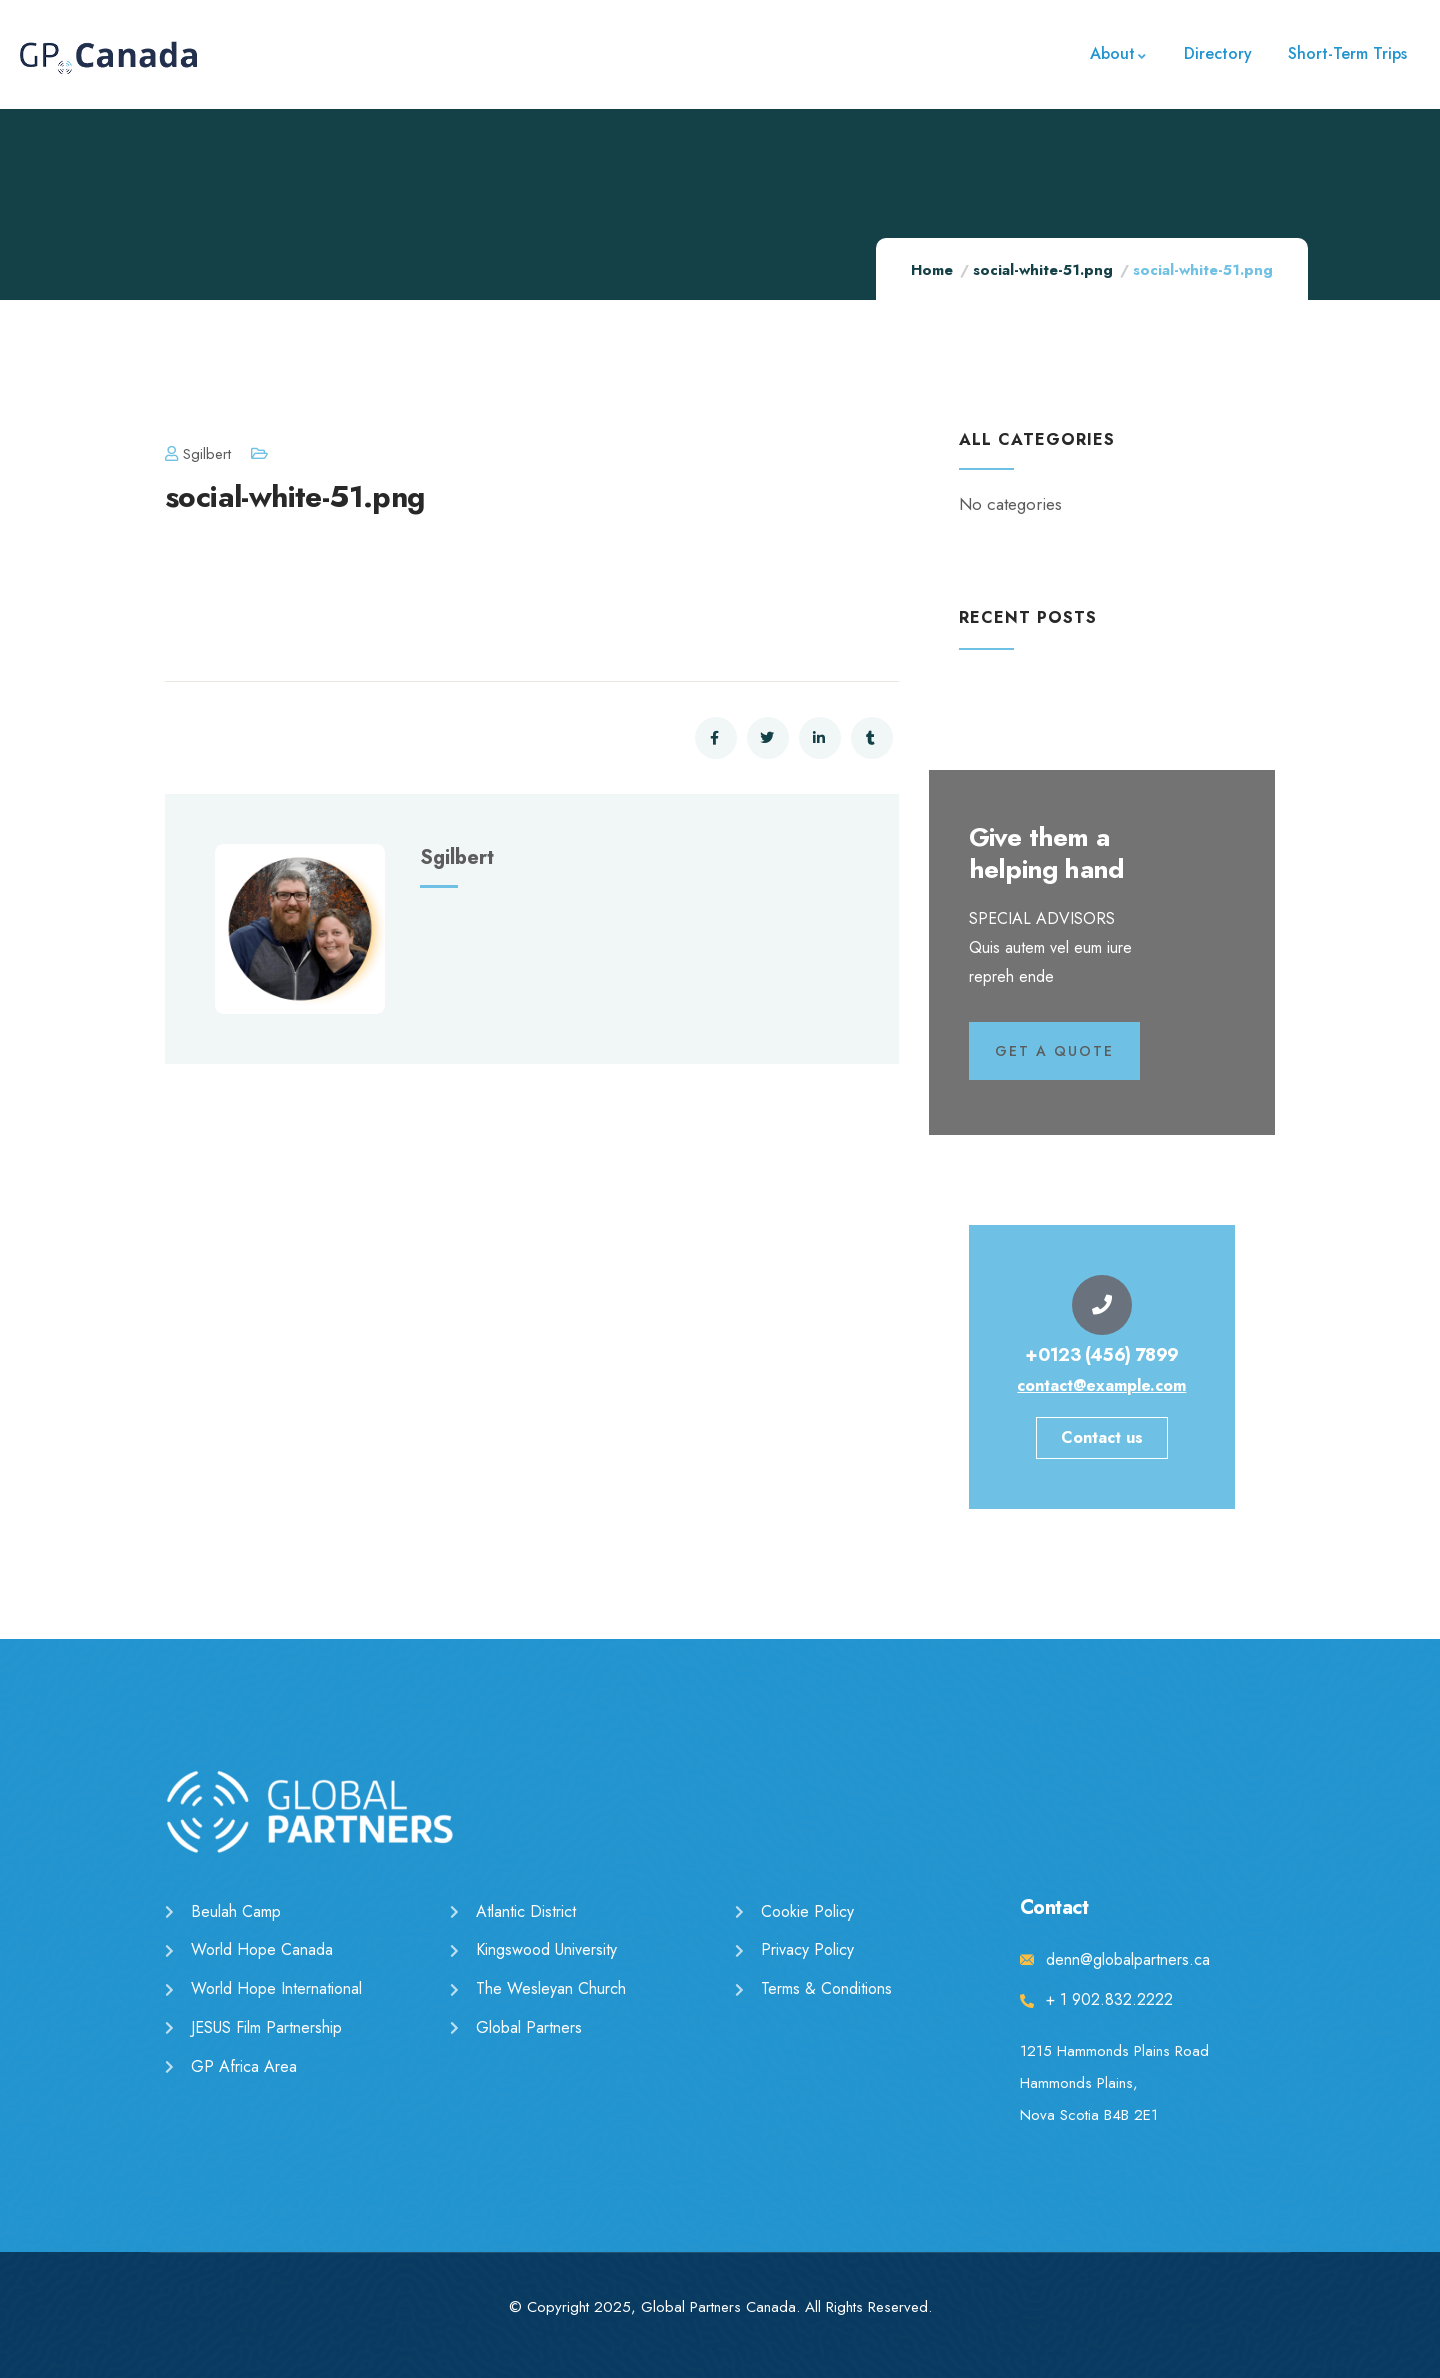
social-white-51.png (1043, 270)
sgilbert (198, 454)
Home (932, 270)
